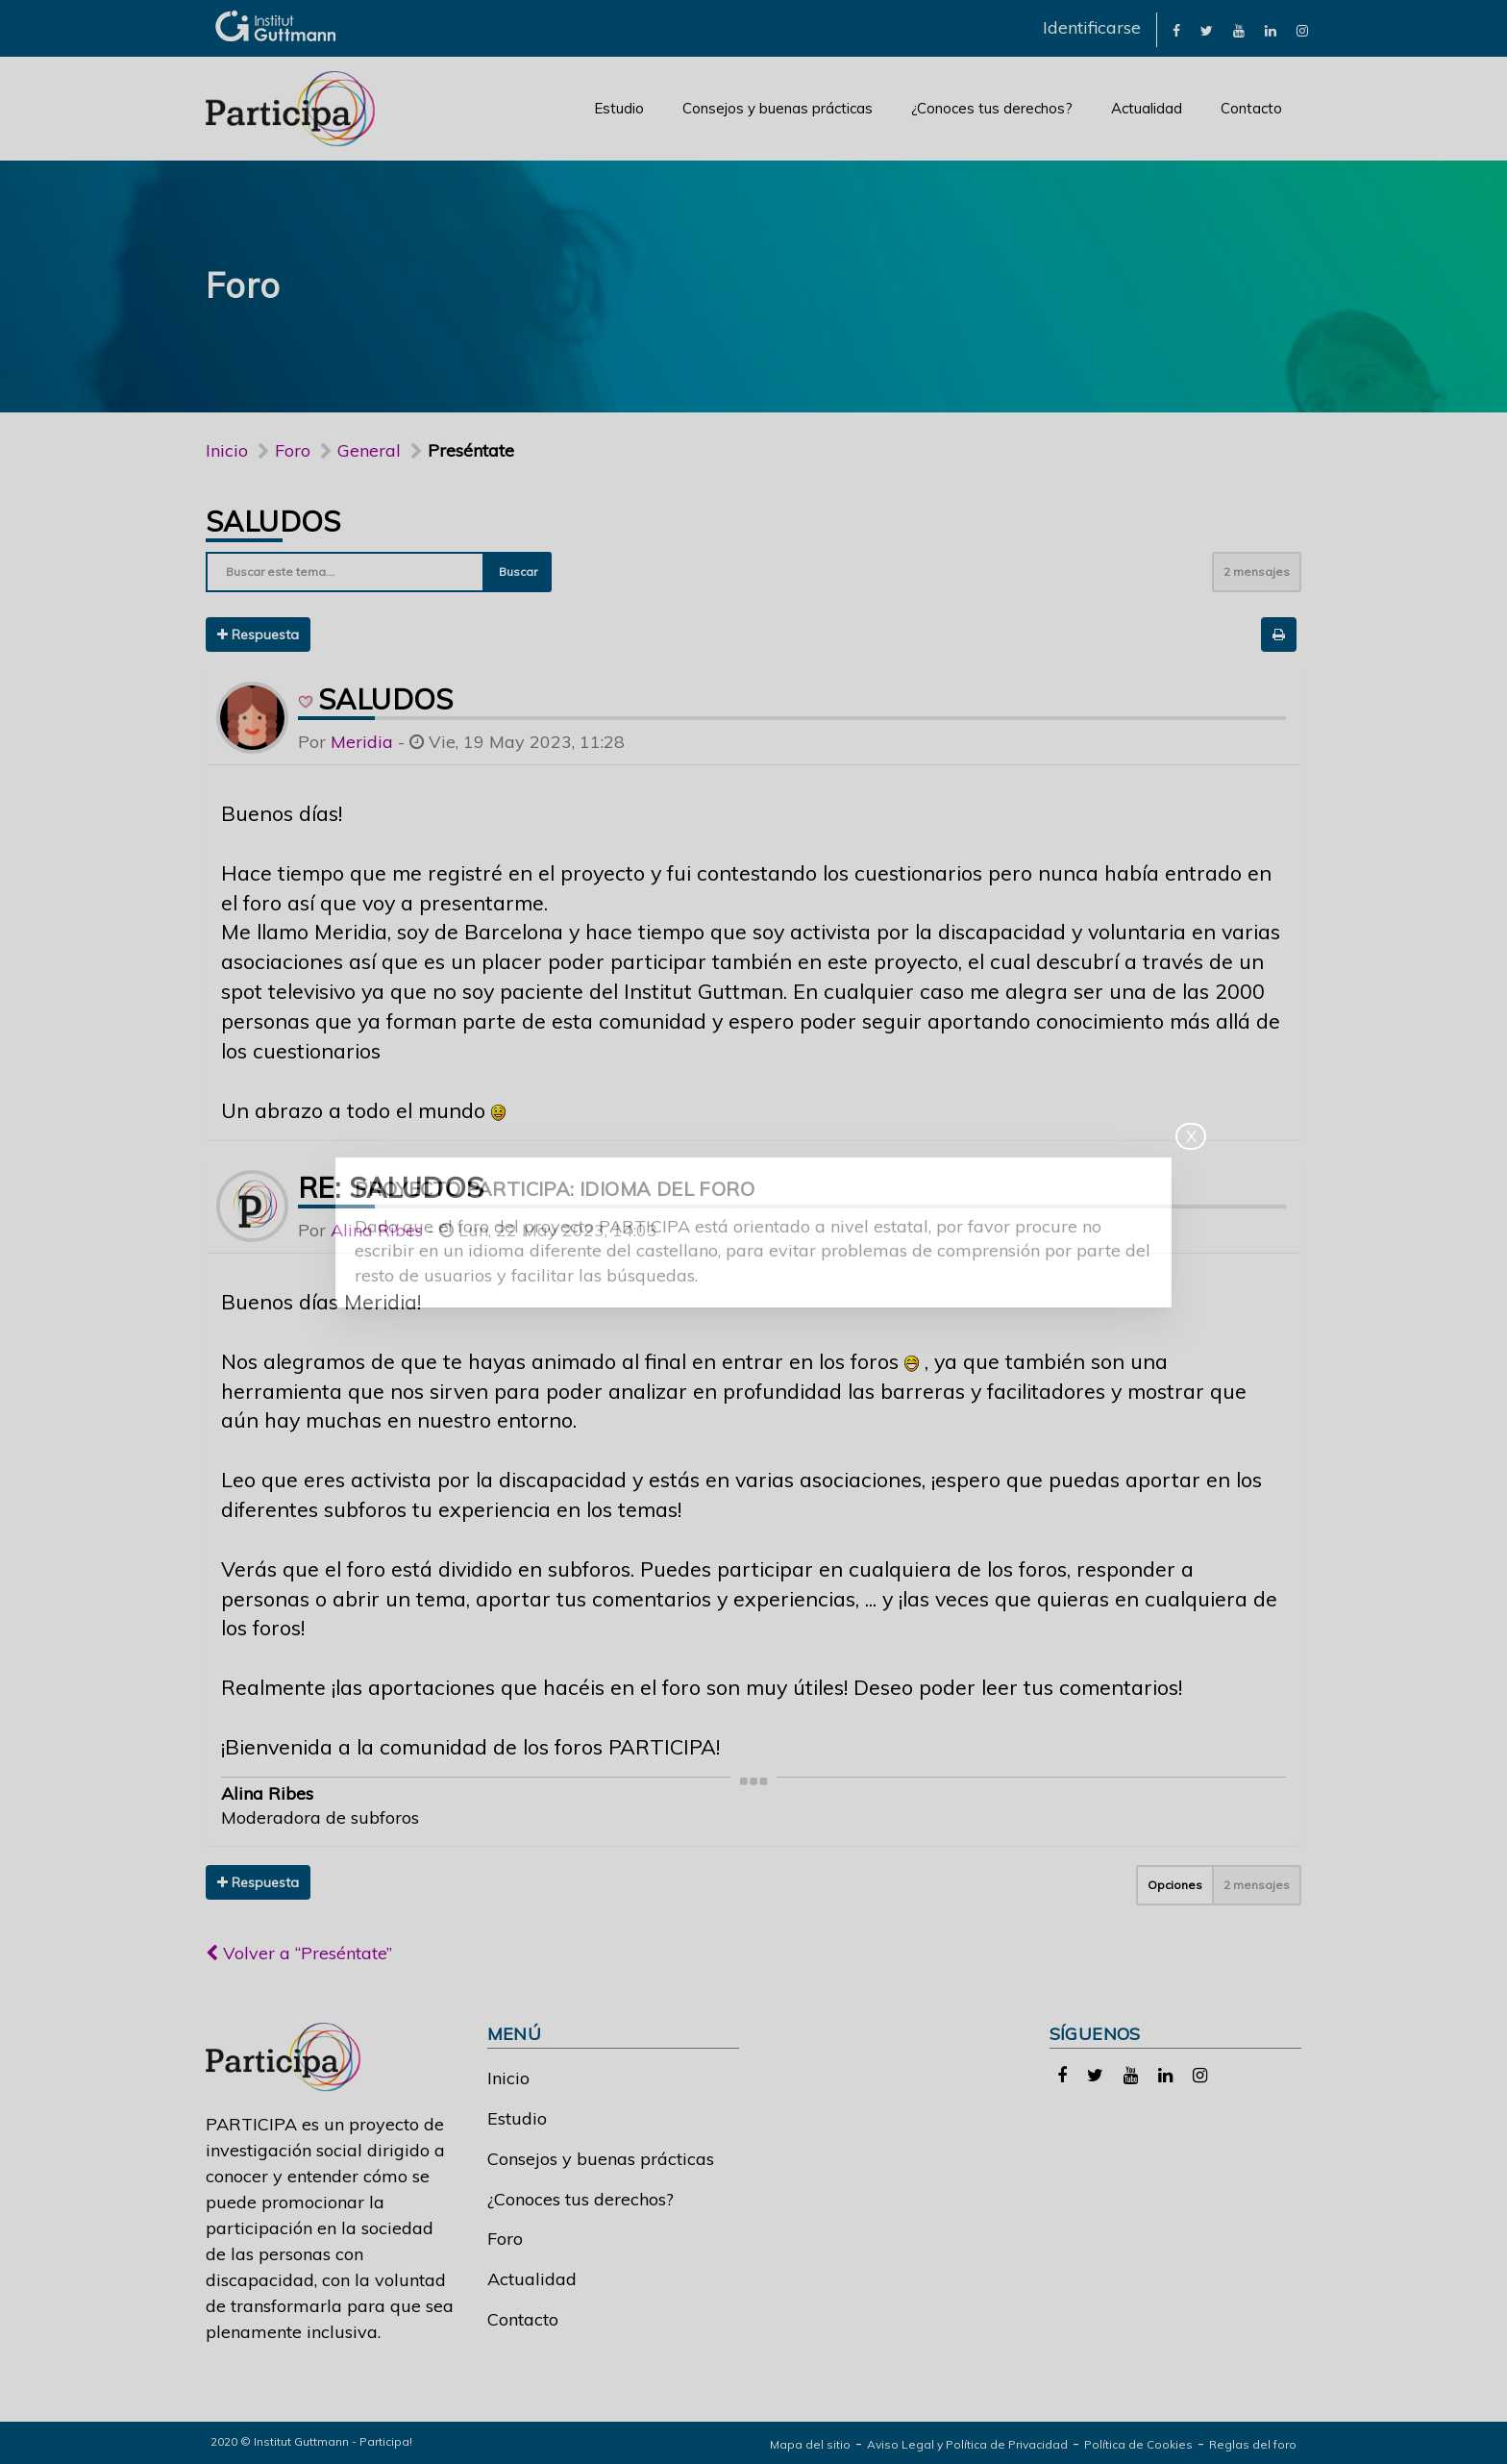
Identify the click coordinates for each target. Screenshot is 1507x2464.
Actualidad (1146, 108)
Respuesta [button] (258, 634)
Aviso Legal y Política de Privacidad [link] (967, 2444)
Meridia (362, 742)
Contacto (1251, 108)
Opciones (1175, 1885)
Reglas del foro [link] (1253, 2444)
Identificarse (1092, 27)
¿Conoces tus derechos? (992, 108)
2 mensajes (1256, 571)
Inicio (227, 450)
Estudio (619, 108)
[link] (1176, 29)
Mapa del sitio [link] (810, 2444)
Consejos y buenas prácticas (777, 108)
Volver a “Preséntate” (299, 1953)
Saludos (273, 521)
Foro (505, 2239)
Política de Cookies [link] (1138, 2444)
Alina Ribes (377, 1230)
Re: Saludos (390, 1187)
